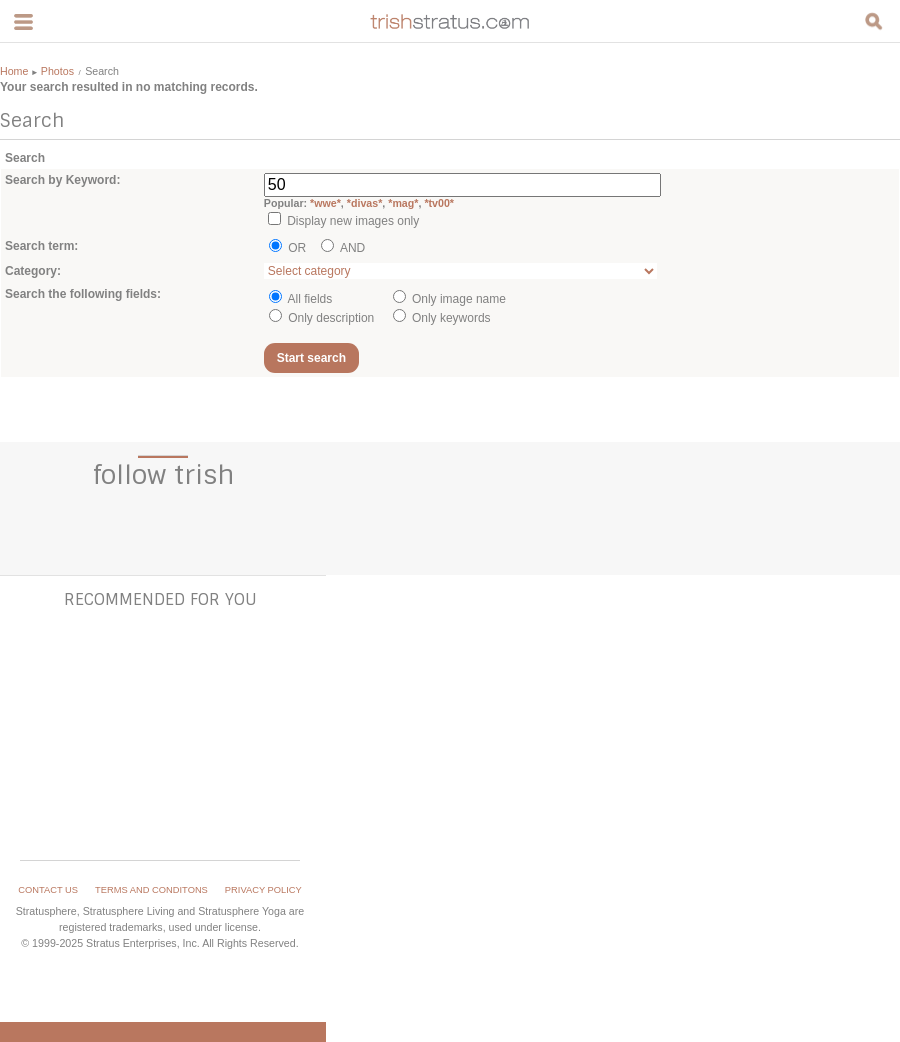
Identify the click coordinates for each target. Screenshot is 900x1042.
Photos (57, 71)
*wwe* (325, 203)
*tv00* (439, 203)
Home (14, 71)
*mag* (403, 203)
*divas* (365, 203)
